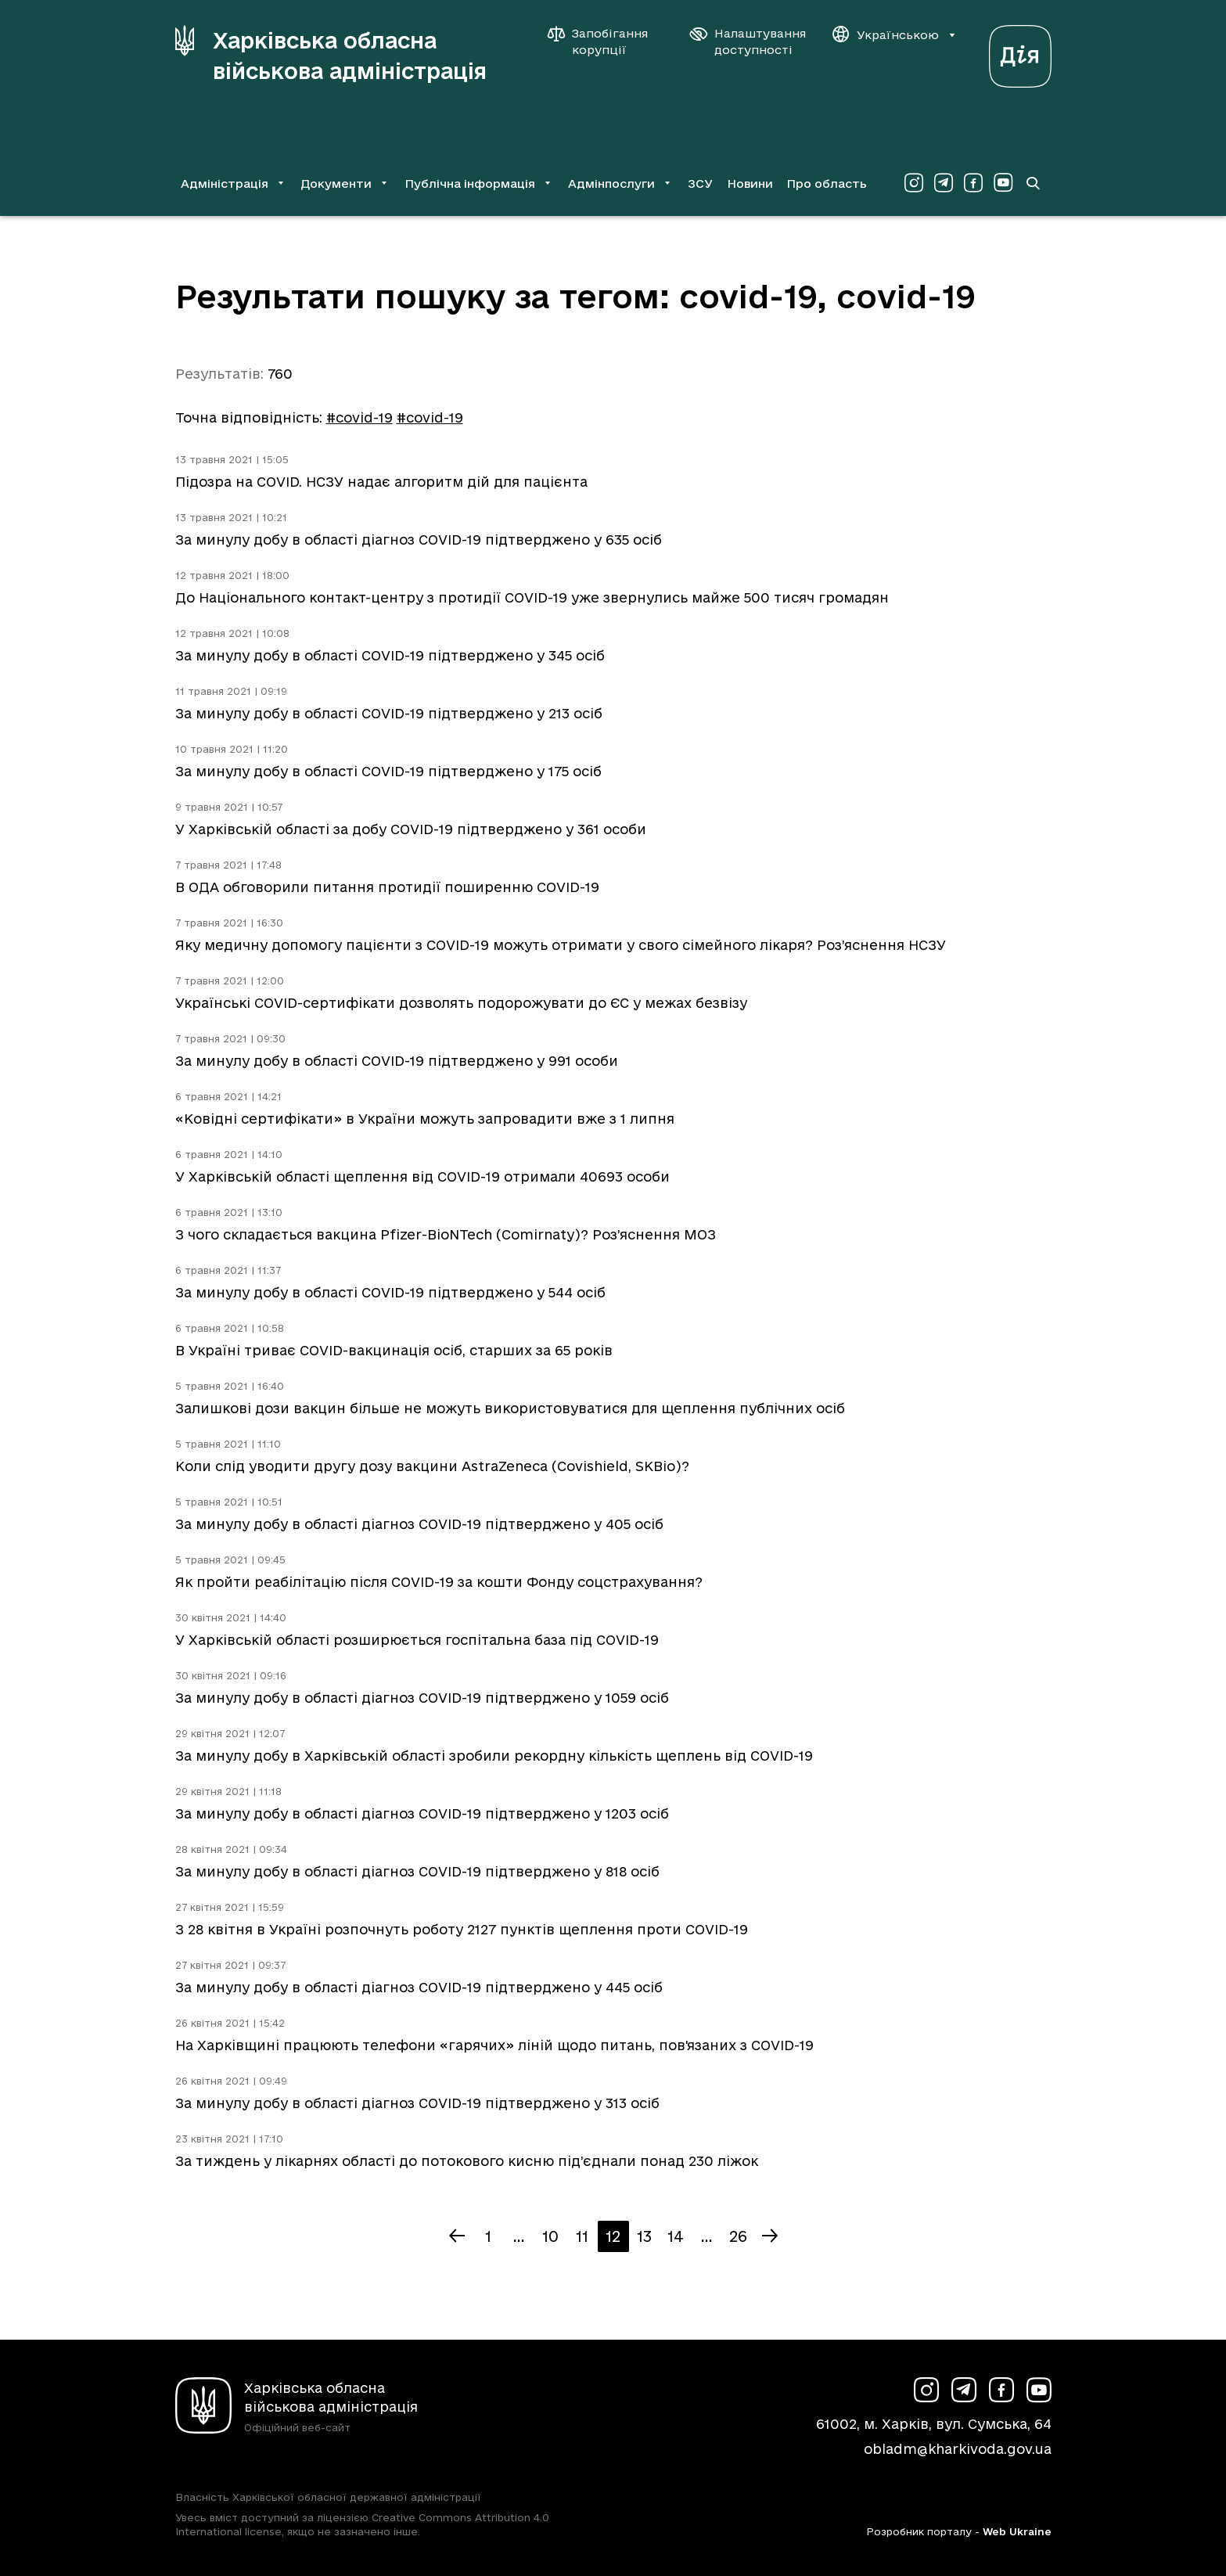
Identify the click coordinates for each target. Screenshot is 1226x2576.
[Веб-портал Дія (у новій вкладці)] (1020, 52)
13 (644, 2236)
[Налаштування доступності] (748, 41)
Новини (750, 183)
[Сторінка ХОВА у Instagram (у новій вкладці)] (913, 183)
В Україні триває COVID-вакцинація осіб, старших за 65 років (394, 1350)
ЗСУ (700, 183)
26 (738, 2236)
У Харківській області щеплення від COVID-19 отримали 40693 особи (422, 1176)
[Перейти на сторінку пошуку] (1032, 183)
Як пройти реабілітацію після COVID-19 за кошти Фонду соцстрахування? (439, 1581)
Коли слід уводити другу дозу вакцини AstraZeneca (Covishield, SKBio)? (432, 1466)
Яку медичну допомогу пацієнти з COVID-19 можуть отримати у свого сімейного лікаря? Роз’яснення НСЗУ (560, 944)
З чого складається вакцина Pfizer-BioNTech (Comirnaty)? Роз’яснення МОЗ (445, 1234)
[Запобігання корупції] (605, 41)
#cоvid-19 (430, 417)
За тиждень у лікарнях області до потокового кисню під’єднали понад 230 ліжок (466, 2160)
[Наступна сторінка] (770, 2236)
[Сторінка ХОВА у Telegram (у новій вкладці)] (943, 183)
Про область (826, 183)
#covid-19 (359, 417)
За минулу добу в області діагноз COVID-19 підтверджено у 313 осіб (417, 2103)
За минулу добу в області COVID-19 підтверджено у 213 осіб (388, 713)
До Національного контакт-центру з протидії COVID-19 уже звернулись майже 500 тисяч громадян (532, 597)
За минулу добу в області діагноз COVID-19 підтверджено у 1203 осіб (422, 1813)
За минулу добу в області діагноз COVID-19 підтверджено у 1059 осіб (422, 1697)
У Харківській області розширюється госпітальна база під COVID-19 (417, 1639)
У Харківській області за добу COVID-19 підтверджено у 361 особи (410, 829)
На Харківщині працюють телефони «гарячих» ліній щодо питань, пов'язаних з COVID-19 (494, 2045)
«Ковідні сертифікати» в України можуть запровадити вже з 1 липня (424, 1118)
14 (675, 2236)
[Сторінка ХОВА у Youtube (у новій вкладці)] (1003, 183)
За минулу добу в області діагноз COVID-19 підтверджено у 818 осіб (417, 1871)
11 (582, 2236)
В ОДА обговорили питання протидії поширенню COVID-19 (387, 887)
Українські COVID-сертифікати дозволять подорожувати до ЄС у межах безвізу (461, 1002)
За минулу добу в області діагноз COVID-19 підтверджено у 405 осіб (419, 1523)
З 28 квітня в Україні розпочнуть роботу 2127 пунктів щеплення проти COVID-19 (461, 1929)
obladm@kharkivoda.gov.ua (958, 2448)
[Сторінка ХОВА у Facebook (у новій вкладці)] (973, 183)
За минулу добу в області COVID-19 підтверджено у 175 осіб (388, 771)
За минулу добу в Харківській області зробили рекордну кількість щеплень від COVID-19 (494, 1755)
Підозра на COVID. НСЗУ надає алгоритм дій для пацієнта (381, 481)
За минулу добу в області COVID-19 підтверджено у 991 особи (396, 1060)
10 (550, 2236)
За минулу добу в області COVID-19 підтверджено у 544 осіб (390, 1292)
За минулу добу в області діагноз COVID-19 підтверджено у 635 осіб (418, 539)
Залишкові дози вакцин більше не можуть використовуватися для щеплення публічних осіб (510, 1408)
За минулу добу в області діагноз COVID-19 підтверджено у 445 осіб (419, 1987)
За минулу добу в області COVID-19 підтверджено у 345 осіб (390, 655)
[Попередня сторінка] (457, 2236)
